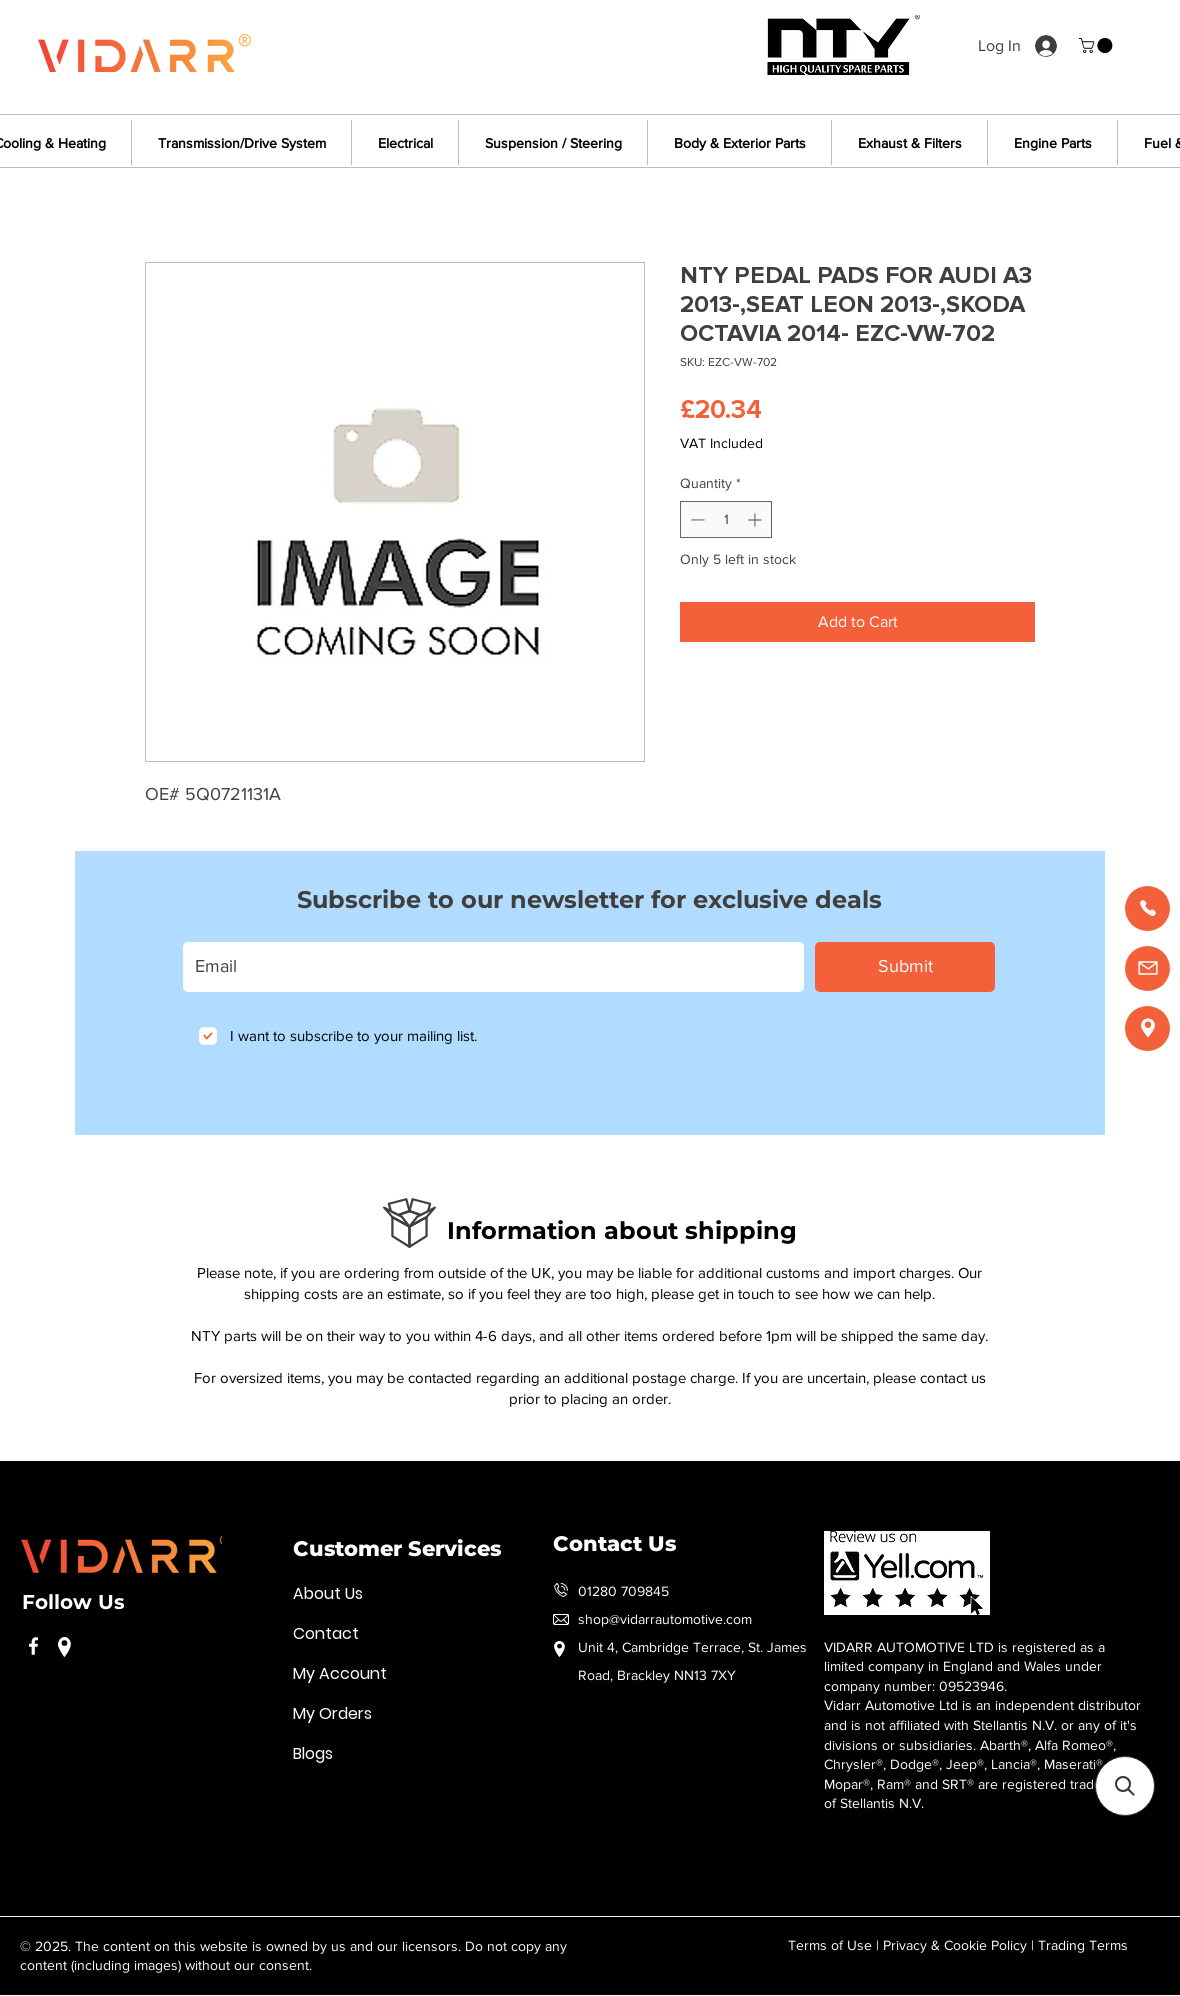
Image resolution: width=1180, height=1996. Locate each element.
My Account (340, 1673)
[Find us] (1147, 1028)
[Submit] (905, 967)
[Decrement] (695, 519)
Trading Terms (1083, 1945)
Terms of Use (830, 1945)
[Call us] (1147, 908)
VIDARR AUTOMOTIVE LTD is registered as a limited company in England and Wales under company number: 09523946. (964, 1666)
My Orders (332, 1713)
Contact (326, 1633)
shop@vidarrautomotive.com (665, 1619)
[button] (1097, 45)
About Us (328, 1593)
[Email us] (1147, 968)
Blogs (313, 1753)
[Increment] (756, 519)
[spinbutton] (726, 519)
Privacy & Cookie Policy (955, 1945)
